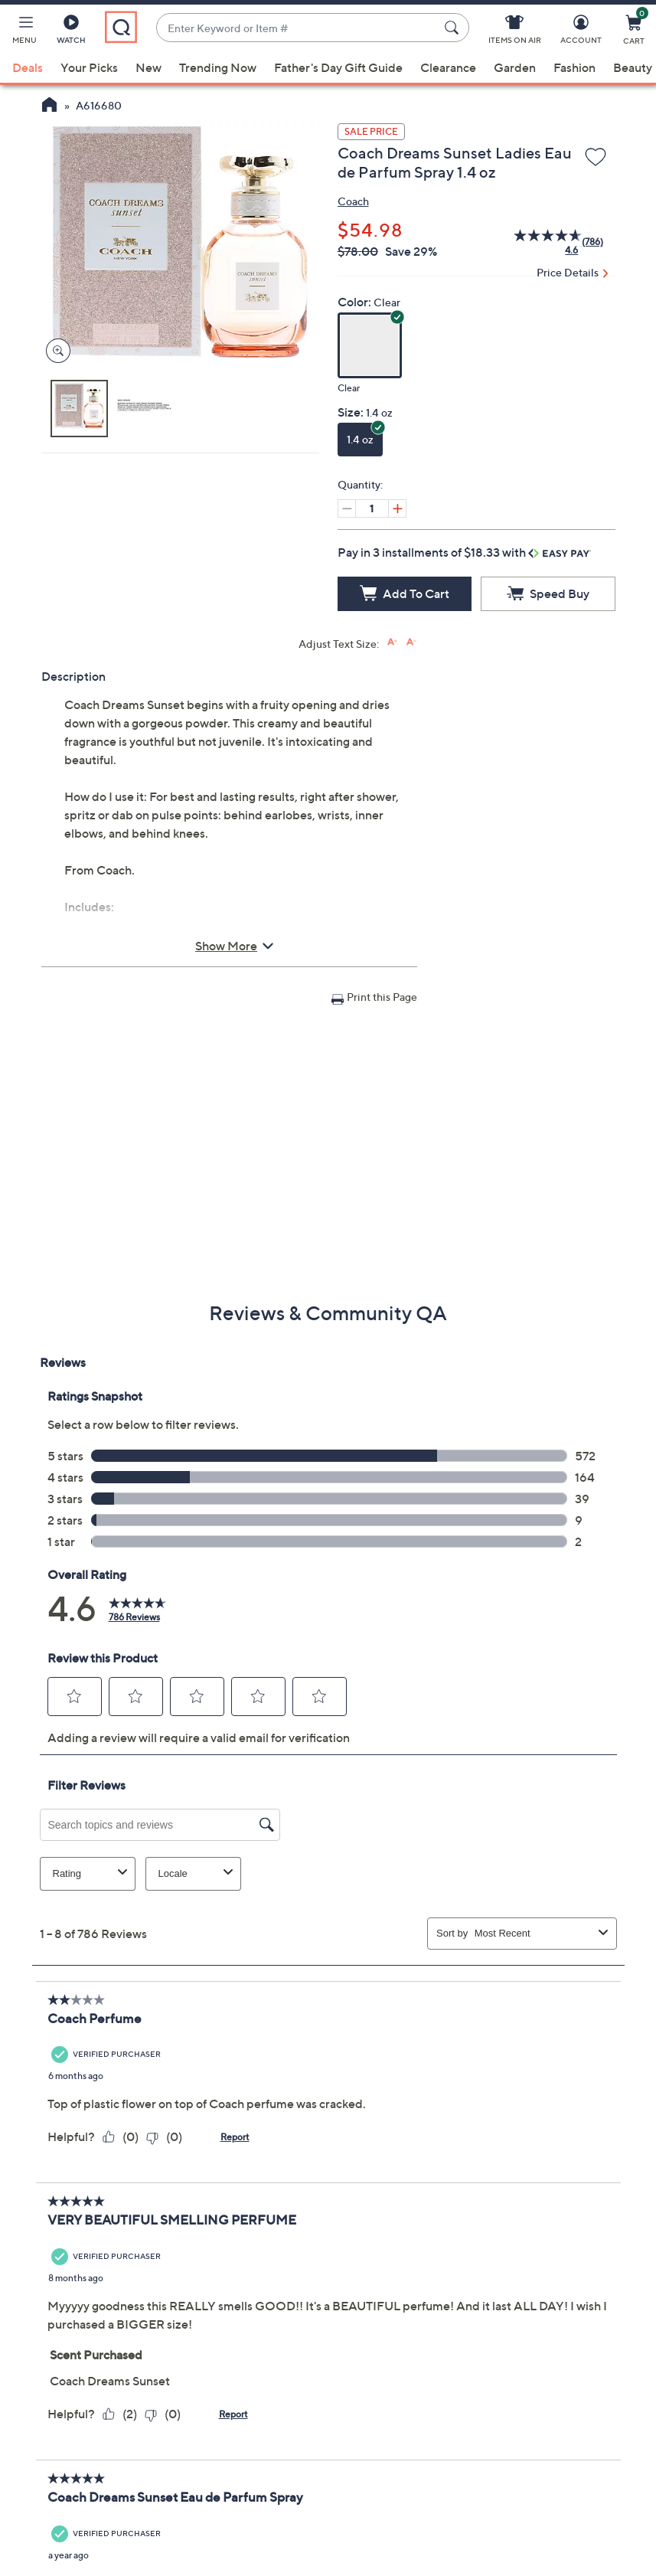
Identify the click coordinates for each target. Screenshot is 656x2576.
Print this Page (382, 996)
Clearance (448, 67)
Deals (27, 67)
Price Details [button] (568, 272)
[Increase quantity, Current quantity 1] (397, 508)
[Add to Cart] (405, 594)
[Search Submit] (453, 27)
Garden (515, 67)
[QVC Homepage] (49, 106)
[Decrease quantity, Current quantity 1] (347, 508)
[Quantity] (372, 508)
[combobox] (297, 28)
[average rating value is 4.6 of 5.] (539, 242)
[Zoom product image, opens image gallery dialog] (54, 351)
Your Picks (89, 67)
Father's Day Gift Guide (338, 67)
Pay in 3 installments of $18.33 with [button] (464, 552)
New (148, 67)
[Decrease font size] (411, 642)
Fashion (574, 67)
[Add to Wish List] (595, 157)
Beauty (632, 67)
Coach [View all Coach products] (353, 201)
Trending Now (217, 67)
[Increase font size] (392, 642)
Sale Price (371, 131)
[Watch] (71, 32)
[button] (24, 32)
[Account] (581, 32)
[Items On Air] (514, 32)
